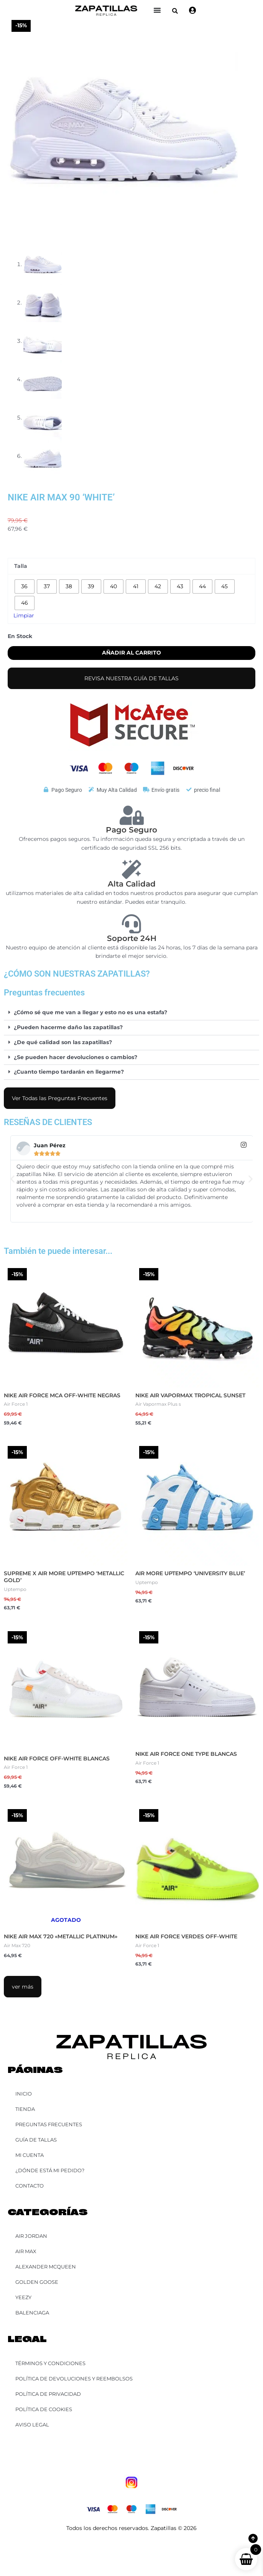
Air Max (25, 2251)
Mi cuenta (29, 2155)
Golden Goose (36, 2282)
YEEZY (23, 2297)
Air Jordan (31, 2236)
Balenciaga (32, 2313)
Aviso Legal (32, 2424)
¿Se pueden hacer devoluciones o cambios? (75, 1057)
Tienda (25, 2109)
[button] (175, 11)
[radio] (24, 586)
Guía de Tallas (36, 2140)
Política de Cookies (43, 2409)
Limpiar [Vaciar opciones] (23, 615)
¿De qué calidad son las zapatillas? (63, 1042)
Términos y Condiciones (50, 2363)
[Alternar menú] (157, 10)
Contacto (29, 2186)
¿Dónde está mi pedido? (49, 2170)
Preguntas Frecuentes (48, 2124)
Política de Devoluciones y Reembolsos (74, 2378)
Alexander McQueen (45, 2266)
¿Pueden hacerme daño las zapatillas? (68, 1027)
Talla (20, 566)
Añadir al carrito (131, 653)
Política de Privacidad (48, 2394)
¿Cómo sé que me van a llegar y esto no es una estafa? (90, 1012)
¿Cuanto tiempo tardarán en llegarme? (69, 1072)
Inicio (23, 2094)
